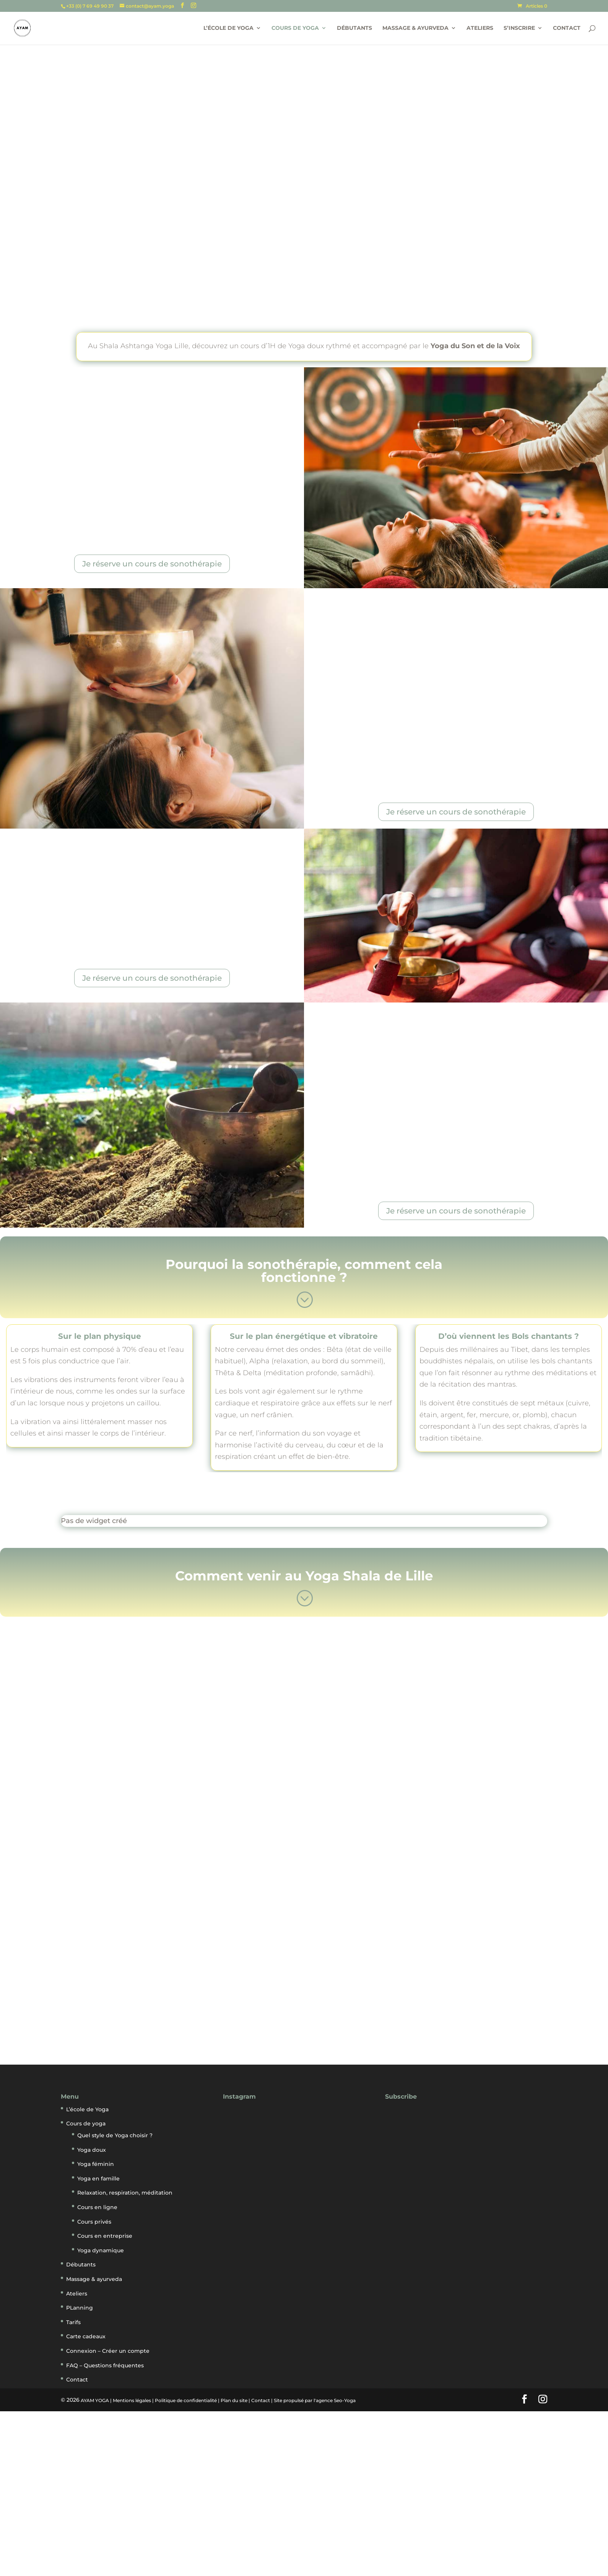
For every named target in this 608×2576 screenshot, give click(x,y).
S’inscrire (519, 29)
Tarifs (73, 2322)
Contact (566, 29)
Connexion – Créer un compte (108, 2350)
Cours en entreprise (104, 2235)
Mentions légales (132, 2400)
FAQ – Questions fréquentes (105, 2365)
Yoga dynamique (100, 2250)
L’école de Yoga (228, 29)
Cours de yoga (295, 29)
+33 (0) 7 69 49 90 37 (90, 6)
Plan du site (234, 2400)
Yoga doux (91, 2149)
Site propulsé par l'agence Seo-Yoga (315, 2400)
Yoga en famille (98, 2178)
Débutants (354, 29)
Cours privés (94, 2221)
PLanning (79, 2307)
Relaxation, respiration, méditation (124, 2192)
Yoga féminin (95, 2164)
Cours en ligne (97, 2207)
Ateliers (480, 29)
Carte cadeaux (86, 2336)
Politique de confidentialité (186, 2400)
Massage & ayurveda (415, 29)
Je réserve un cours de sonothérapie (152, 563)
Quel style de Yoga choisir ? (115, 2135)
